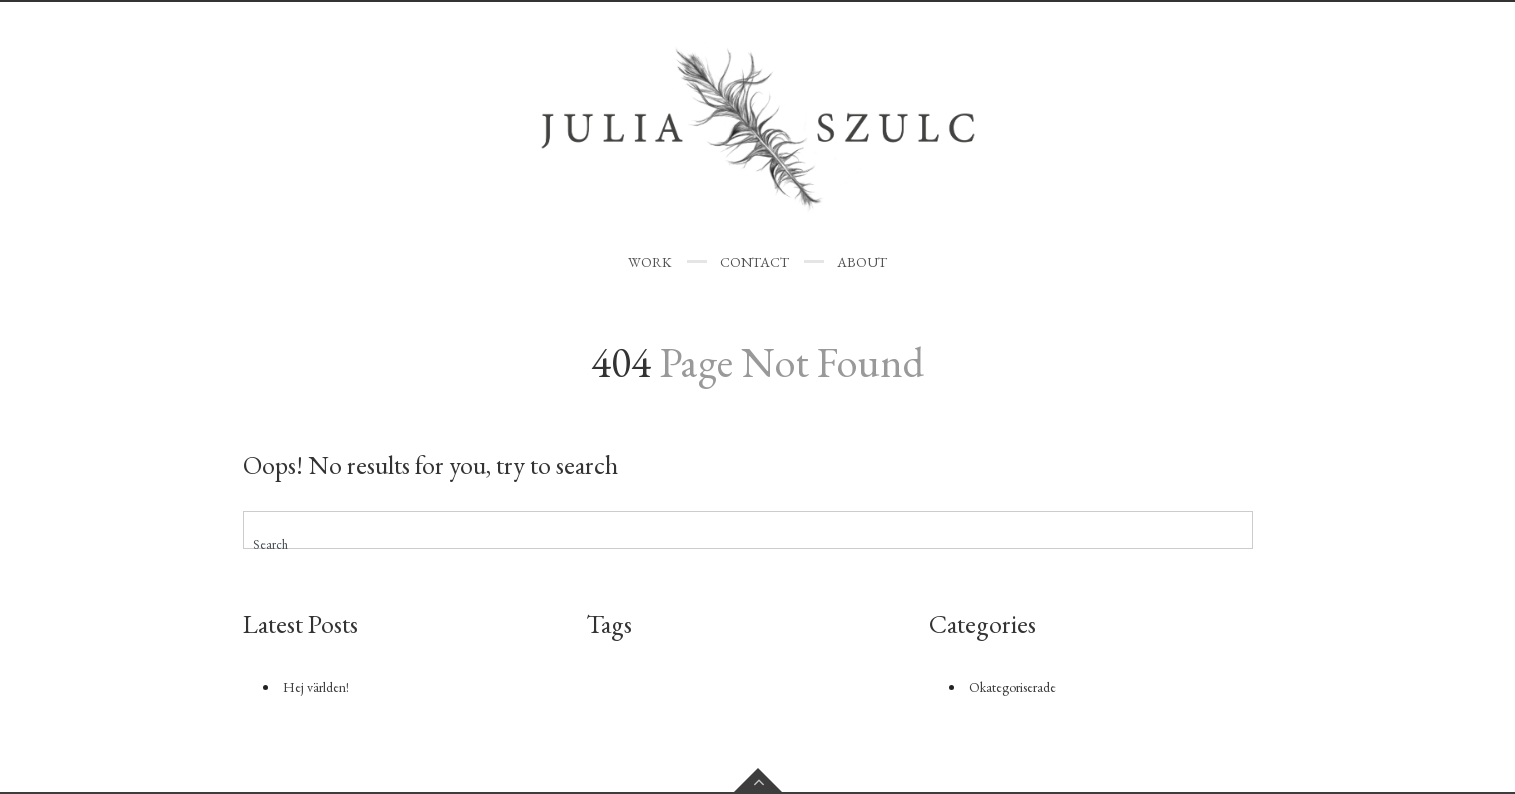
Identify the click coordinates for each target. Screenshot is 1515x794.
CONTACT (754, 262)
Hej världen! (316, 687)
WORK (650, 262)
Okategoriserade (1012, 687)
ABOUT (862, 262)
